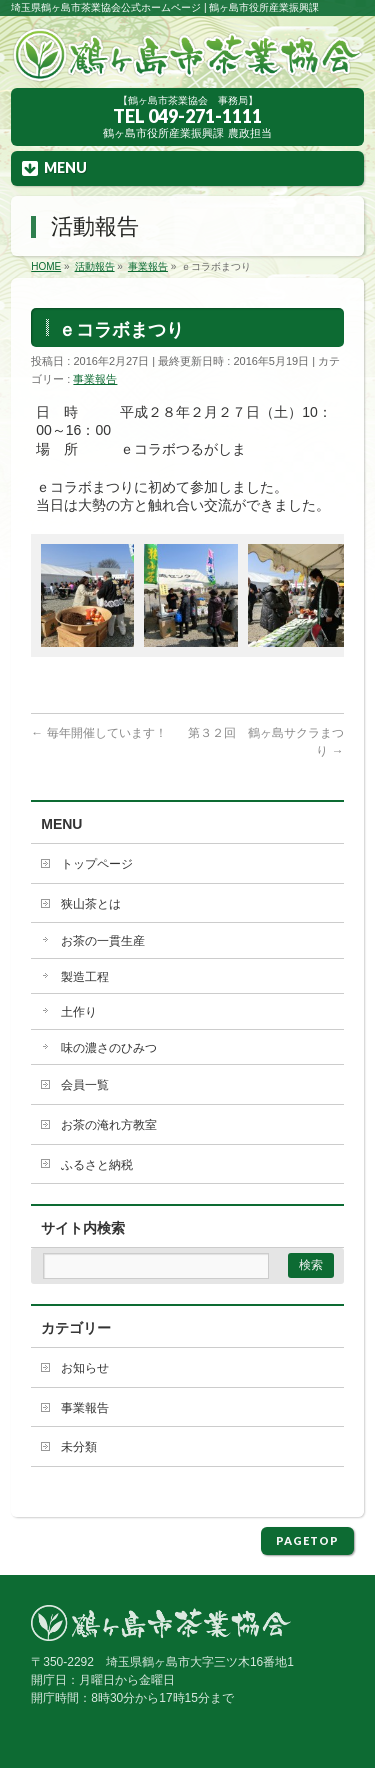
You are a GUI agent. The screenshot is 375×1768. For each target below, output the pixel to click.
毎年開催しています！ (98, 733)
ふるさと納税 (97, 1165)
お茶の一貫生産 (103, 941)
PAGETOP (307, 1540)
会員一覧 (85, 1085)
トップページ (97, 864)
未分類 (79, 1447)
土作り (79, 1012)
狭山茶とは (91, 904)
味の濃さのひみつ (109, 1048)
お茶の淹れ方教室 (109, 1125)
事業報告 (95, 379)
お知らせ (85, 1368)
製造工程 (85, 977)
